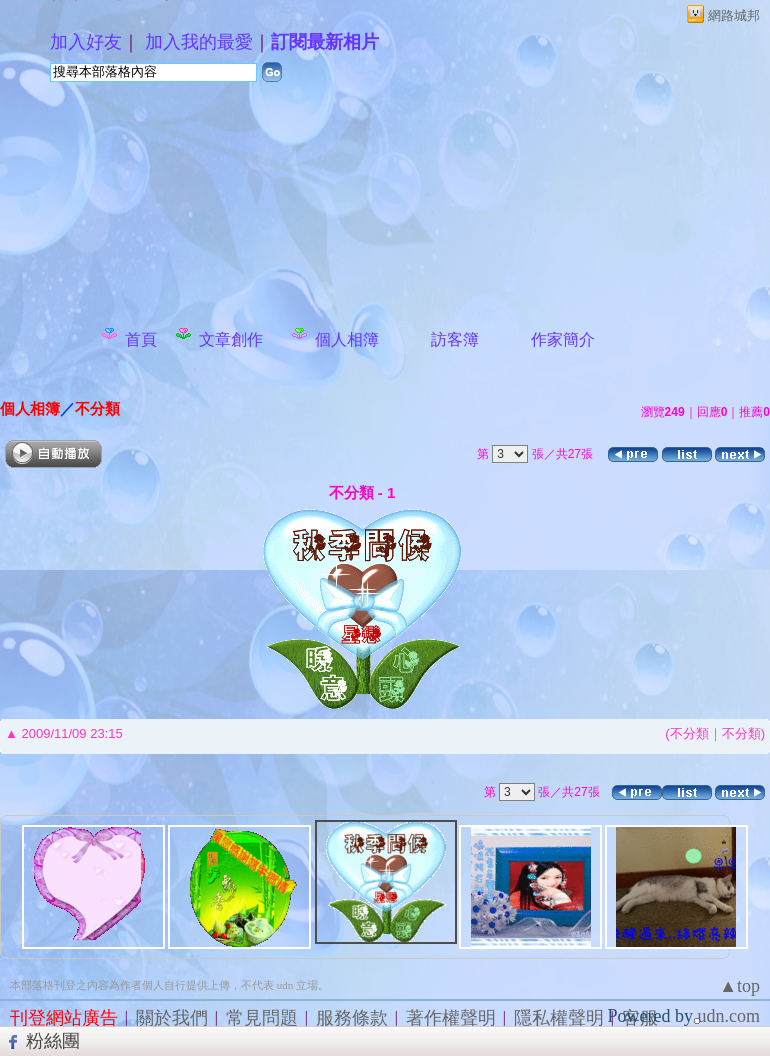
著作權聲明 (451, 1018)
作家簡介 (563, 339)
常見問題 (262, 1018)
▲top (739, 986)
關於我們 (172, 1018)
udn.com (729, 1016)
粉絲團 (53, 1041)
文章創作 (231, 339)
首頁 (141, 339)
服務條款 (352, 1018)
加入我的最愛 (199, 42)
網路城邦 (734, 15)
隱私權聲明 (559, 1018)
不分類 (97, 408)
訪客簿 (455, 339)
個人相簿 (347, 339)
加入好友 (86, 42)
